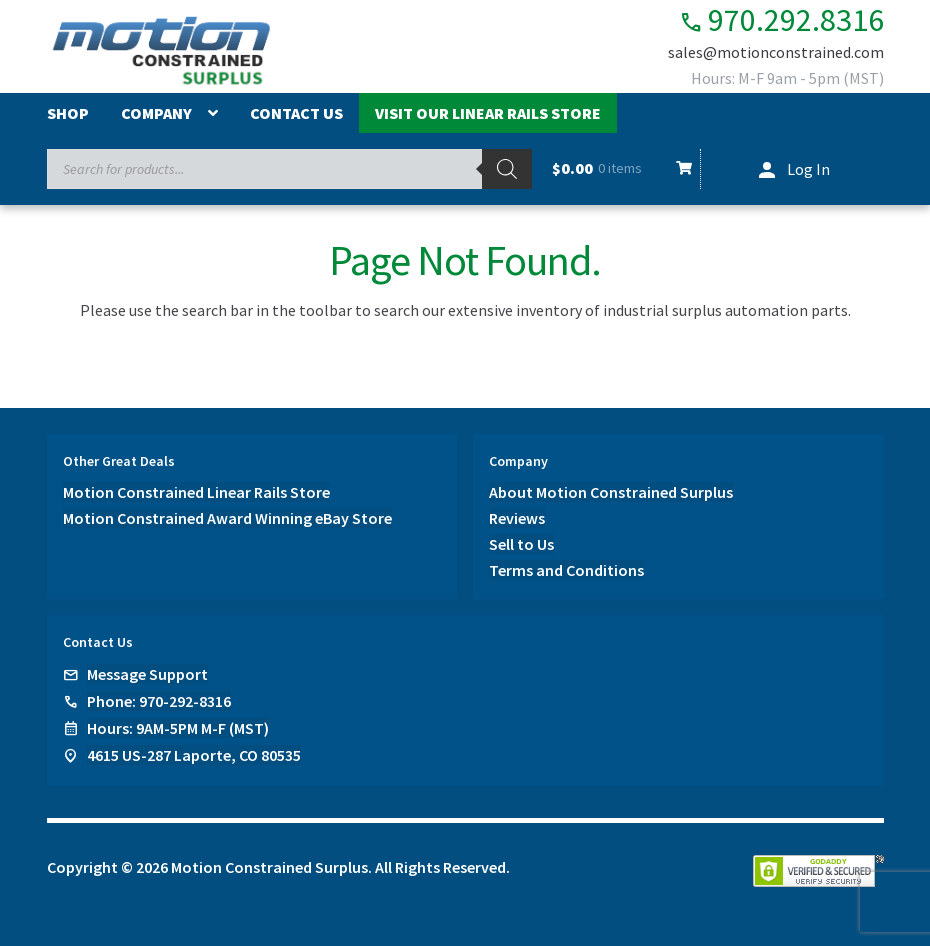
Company (156, 113)
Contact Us (296, 113)
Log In (808, 169)
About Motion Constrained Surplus (611, 492)
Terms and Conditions (566, 570)
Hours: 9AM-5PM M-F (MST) (178, 728)
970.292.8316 (781, 20)
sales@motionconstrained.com (776, 52)
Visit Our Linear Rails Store (488, 113)
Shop (68, 113)
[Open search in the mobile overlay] (289, 169)
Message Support (147, 674)
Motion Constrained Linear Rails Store (196, 492)
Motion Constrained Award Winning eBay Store (227, 518)
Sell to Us (521, 544)
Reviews (517, 518)
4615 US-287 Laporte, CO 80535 (194, 755)
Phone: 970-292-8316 (159, 701)
